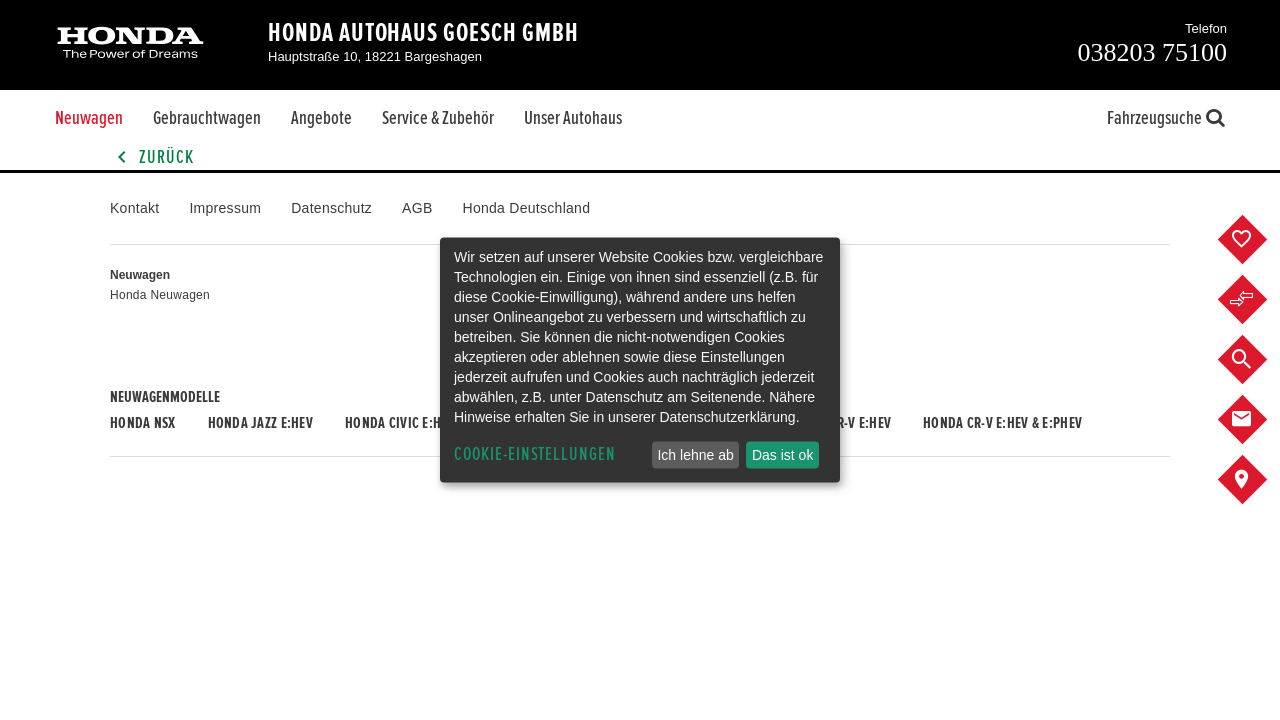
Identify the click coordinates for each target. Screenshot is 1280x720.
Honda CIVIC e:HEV (400, 423)
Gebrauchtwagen (207, 118)
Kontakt (134, 208)
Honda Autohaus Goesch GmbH (423, 33)
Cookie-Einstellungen (535, 454)
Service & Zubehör (438, 118)
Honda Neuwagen (160, 295)
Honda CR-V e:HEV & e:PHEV (1002, 423)
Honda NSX (143, 423)
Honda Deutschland (527, 208)
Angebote (321, 118)
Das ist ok (782, 455)
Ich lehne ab (695, 455)
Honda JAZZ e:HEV (260, 423)
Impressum (225, 208)
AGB (417, 208)
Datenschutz (331, 208)
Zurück (152, 157)
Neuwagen (89, 118)
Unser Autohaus (573, 118)
